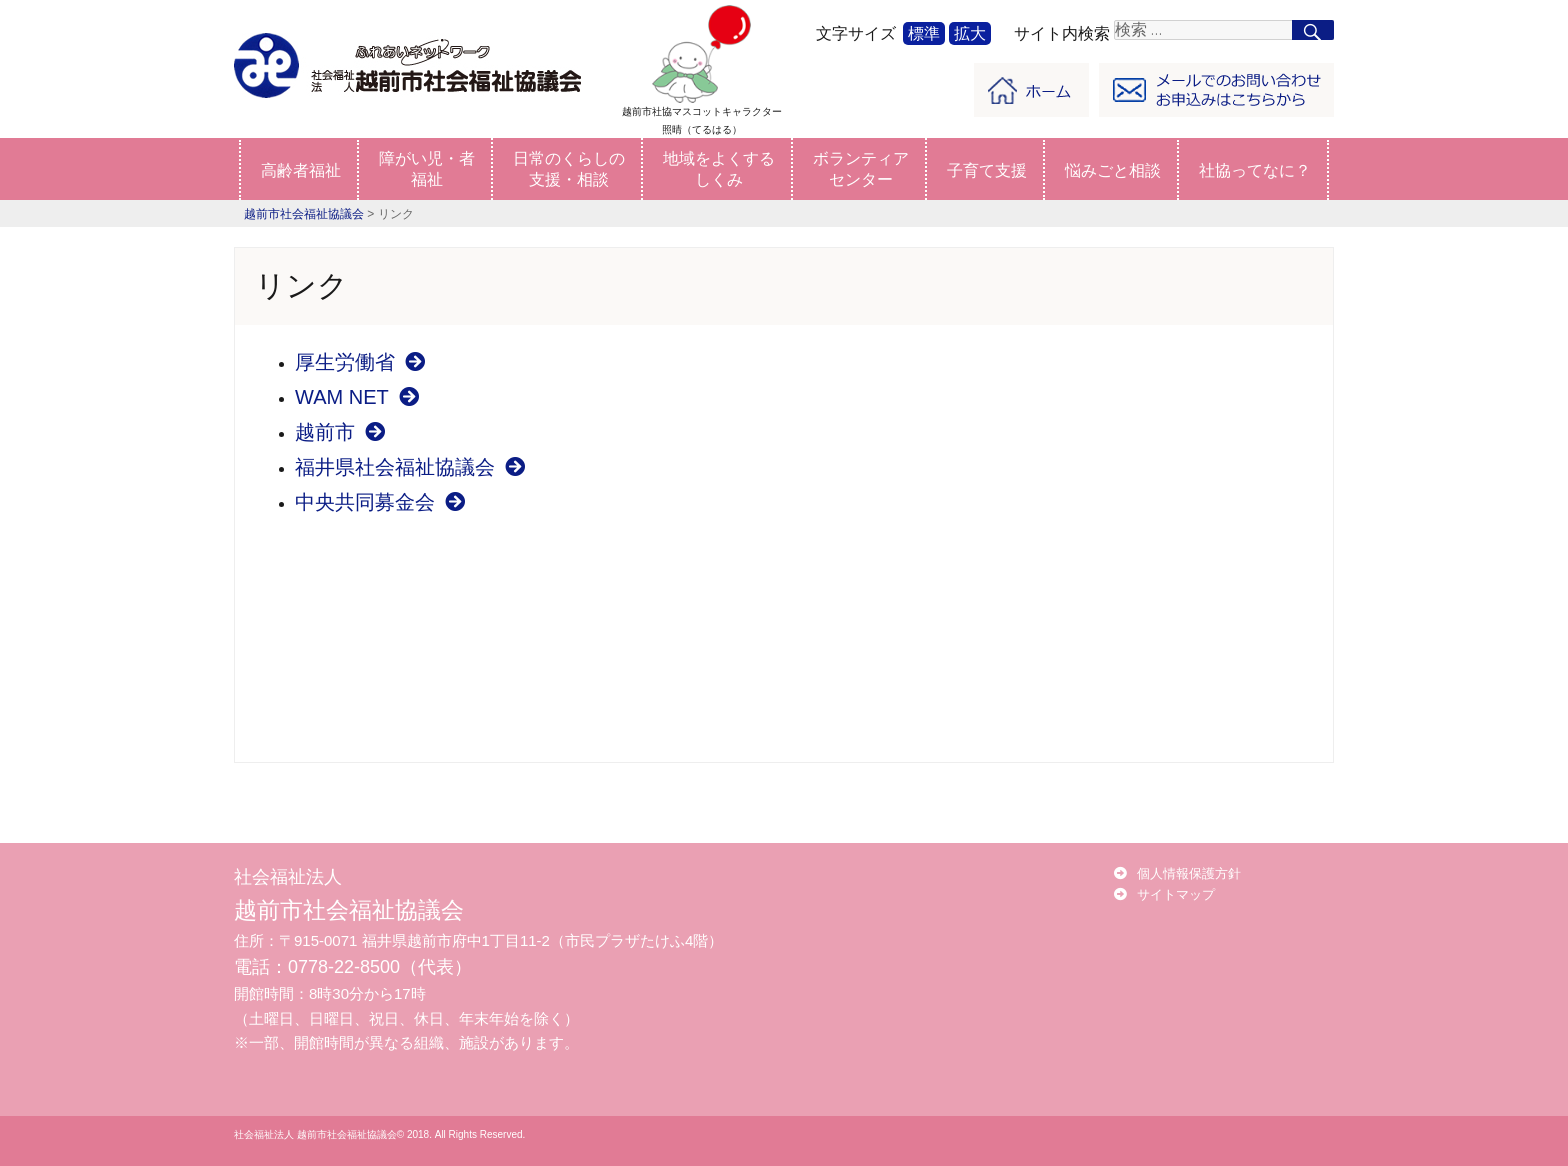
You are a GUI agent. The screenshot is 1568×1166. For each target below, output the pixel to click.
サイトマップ (1176, 894)
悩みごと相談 (1113, 170)
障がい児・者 (427, 169)
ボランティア (861, 169)
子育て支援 (987, 170)
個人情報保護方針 (1189, 873)
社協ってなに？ (1255, 170)
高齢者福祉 (301, 170)
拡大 (970, 33)
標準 (924, 33)
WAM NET (357, 397)
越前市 (340, 432)
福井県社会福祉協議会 (410, 467)
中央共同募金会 (380, 502)
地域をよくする (719, 169)
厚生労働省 (360, 362)
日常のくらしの (569, 169)
